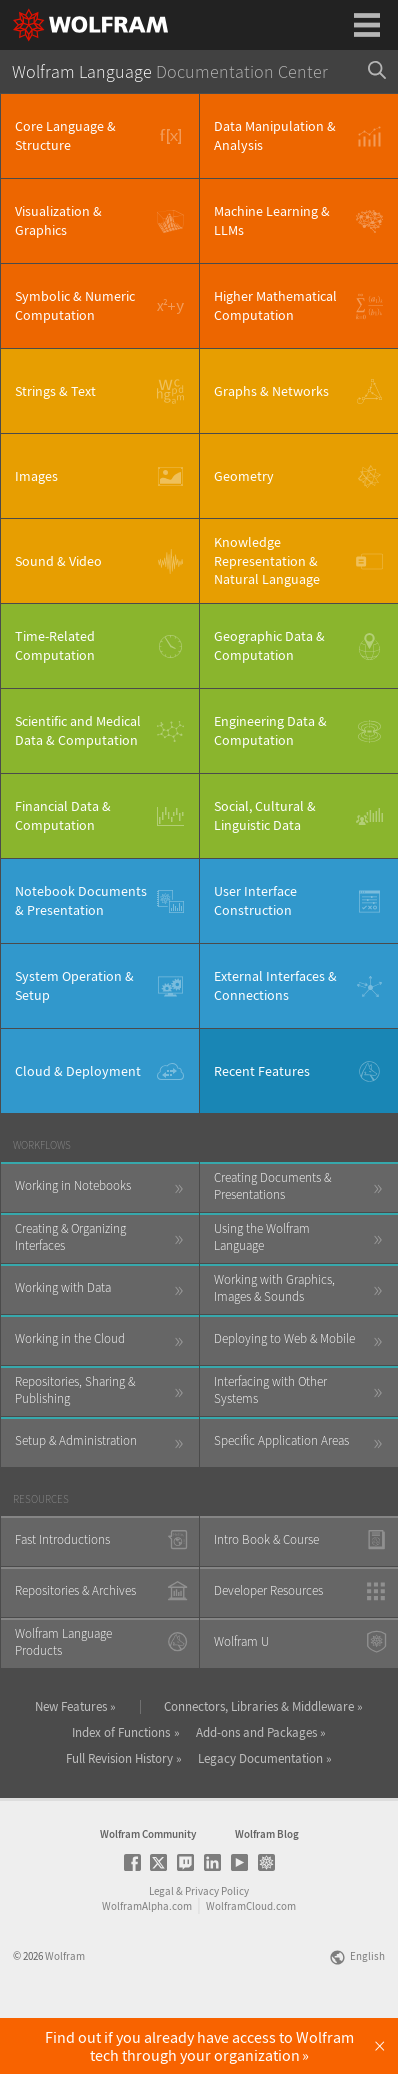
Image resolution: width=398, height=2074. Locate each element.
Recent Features (262, 1071)
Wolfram (65, 2012)
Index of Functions (121, 1732)
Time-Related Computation (55, 645)
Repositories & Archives (75, 1590)
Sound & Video (58, 561)
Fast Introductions (62, 1539)
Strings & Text (55, 391)
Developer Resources (268, 1590)
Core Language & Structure (65, 135)
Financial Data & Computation (63, 815)
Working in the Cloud (70, 1338)
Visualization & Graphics (58, 220)
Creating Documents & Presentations (272, 1186)
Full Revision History (119, 1758)
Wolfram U (241, 1641)
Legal (161, 1947)
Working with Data (63, 1287)
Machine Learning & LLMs (272, 220)
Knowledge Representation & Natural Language (267, 560)
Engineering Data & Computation (270, 730)
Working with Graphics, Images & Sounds (274, 1288)
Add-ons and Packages (256, 1732)
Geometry (244, 476)
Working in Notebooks (73, 1185)
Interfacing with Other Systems (270, 1390)
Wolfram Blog (267, 1890)
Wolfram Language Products (63, 1642)
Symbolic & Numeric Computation (75, 305)
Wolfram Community (148, 1890)
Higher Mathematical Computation (275, 305)
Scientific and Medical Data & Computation (78, 730)
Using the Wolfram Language (262, 1237)
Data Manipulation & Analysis (275, 135)
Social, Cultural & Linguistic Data (265, 815)
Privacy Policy (217, 1947)
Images (36, 476)
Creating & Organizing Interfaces (70, 1237)
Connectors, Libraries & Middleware (259, 1706)
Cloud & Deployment (78, 1071)
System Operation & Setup (74, 985)
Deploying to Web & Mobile (284, 1338)
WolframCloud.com (251, 1962)
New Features (71, 1706)
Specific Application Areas (281, 1440)
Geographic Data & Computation (269, 645)
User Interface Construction (255, 900)
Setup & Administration (76, 1440)
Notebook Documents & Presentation (81, 900)
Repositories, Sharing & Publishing (75, 1390)
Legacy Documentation (260, 1758)
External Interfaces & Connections (275, 985)
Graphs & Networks (271, 391)
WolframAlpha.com (147, 1962)
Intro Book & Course (266, 1539)
